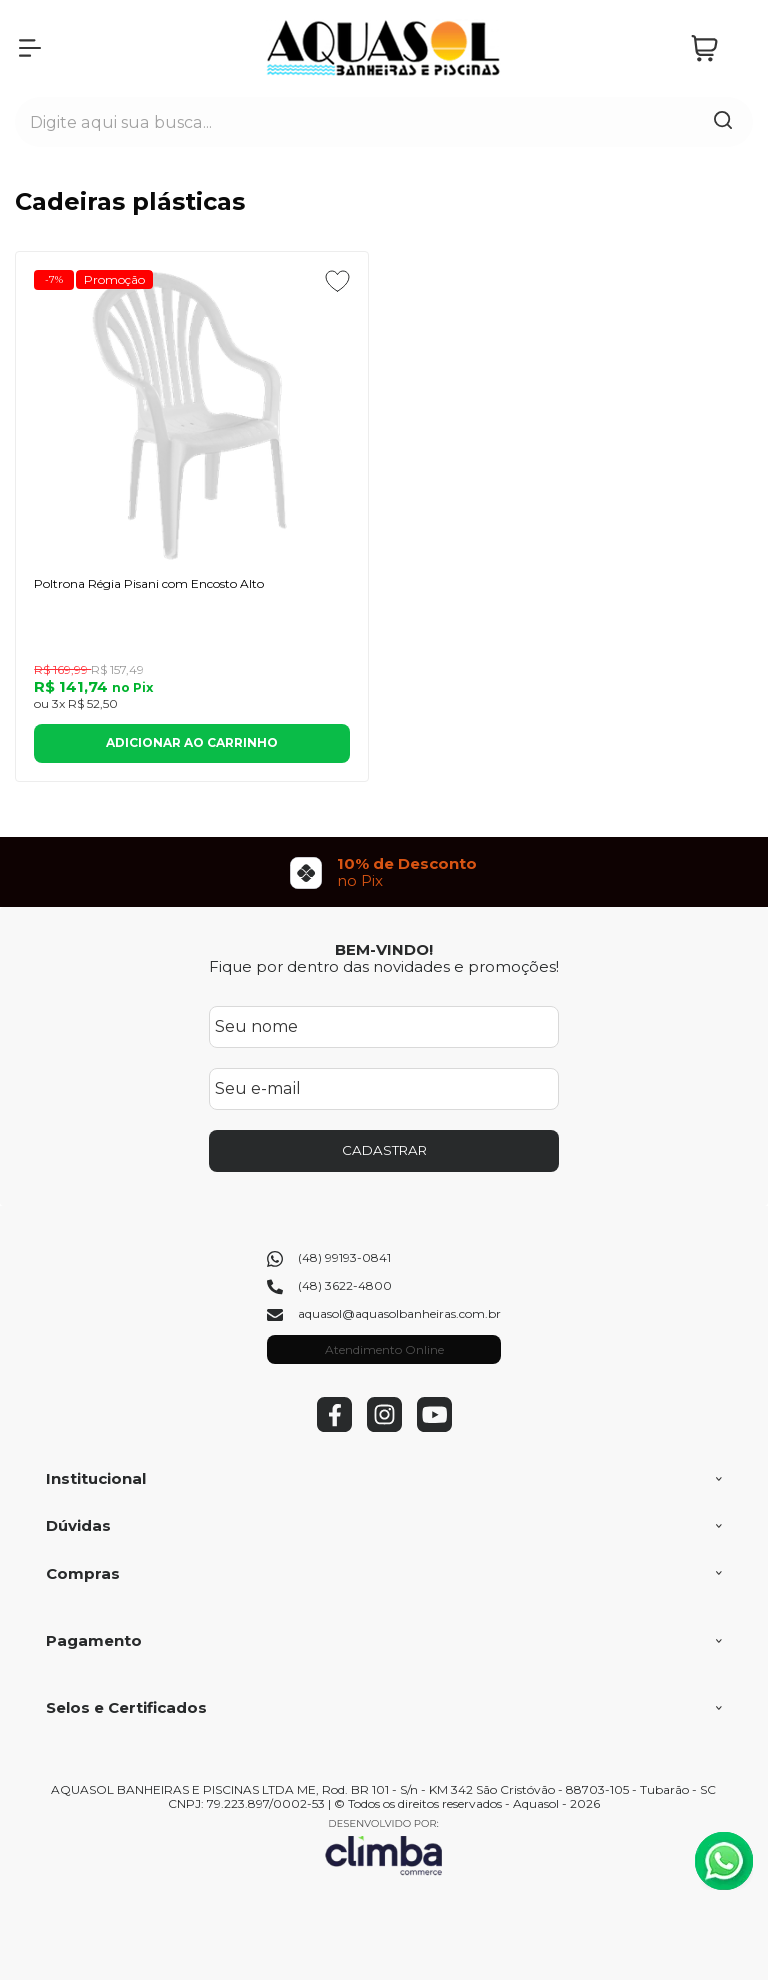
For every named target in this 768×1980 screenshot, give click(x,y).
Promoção (114, 279)
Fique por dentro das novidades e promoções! (384, 966)
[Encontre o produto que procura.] (723, 122)
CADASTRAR (384, 1150)
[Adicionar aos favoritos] (337, 281)
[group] (383, 872)
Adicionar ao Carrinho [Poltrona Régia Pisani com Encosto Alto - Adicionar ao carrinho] (192, 742)
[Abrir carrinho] (717, 48)
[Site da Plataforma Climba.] (384, 1846)
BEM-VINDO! (384, 949)
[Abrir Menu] (30, 48)
